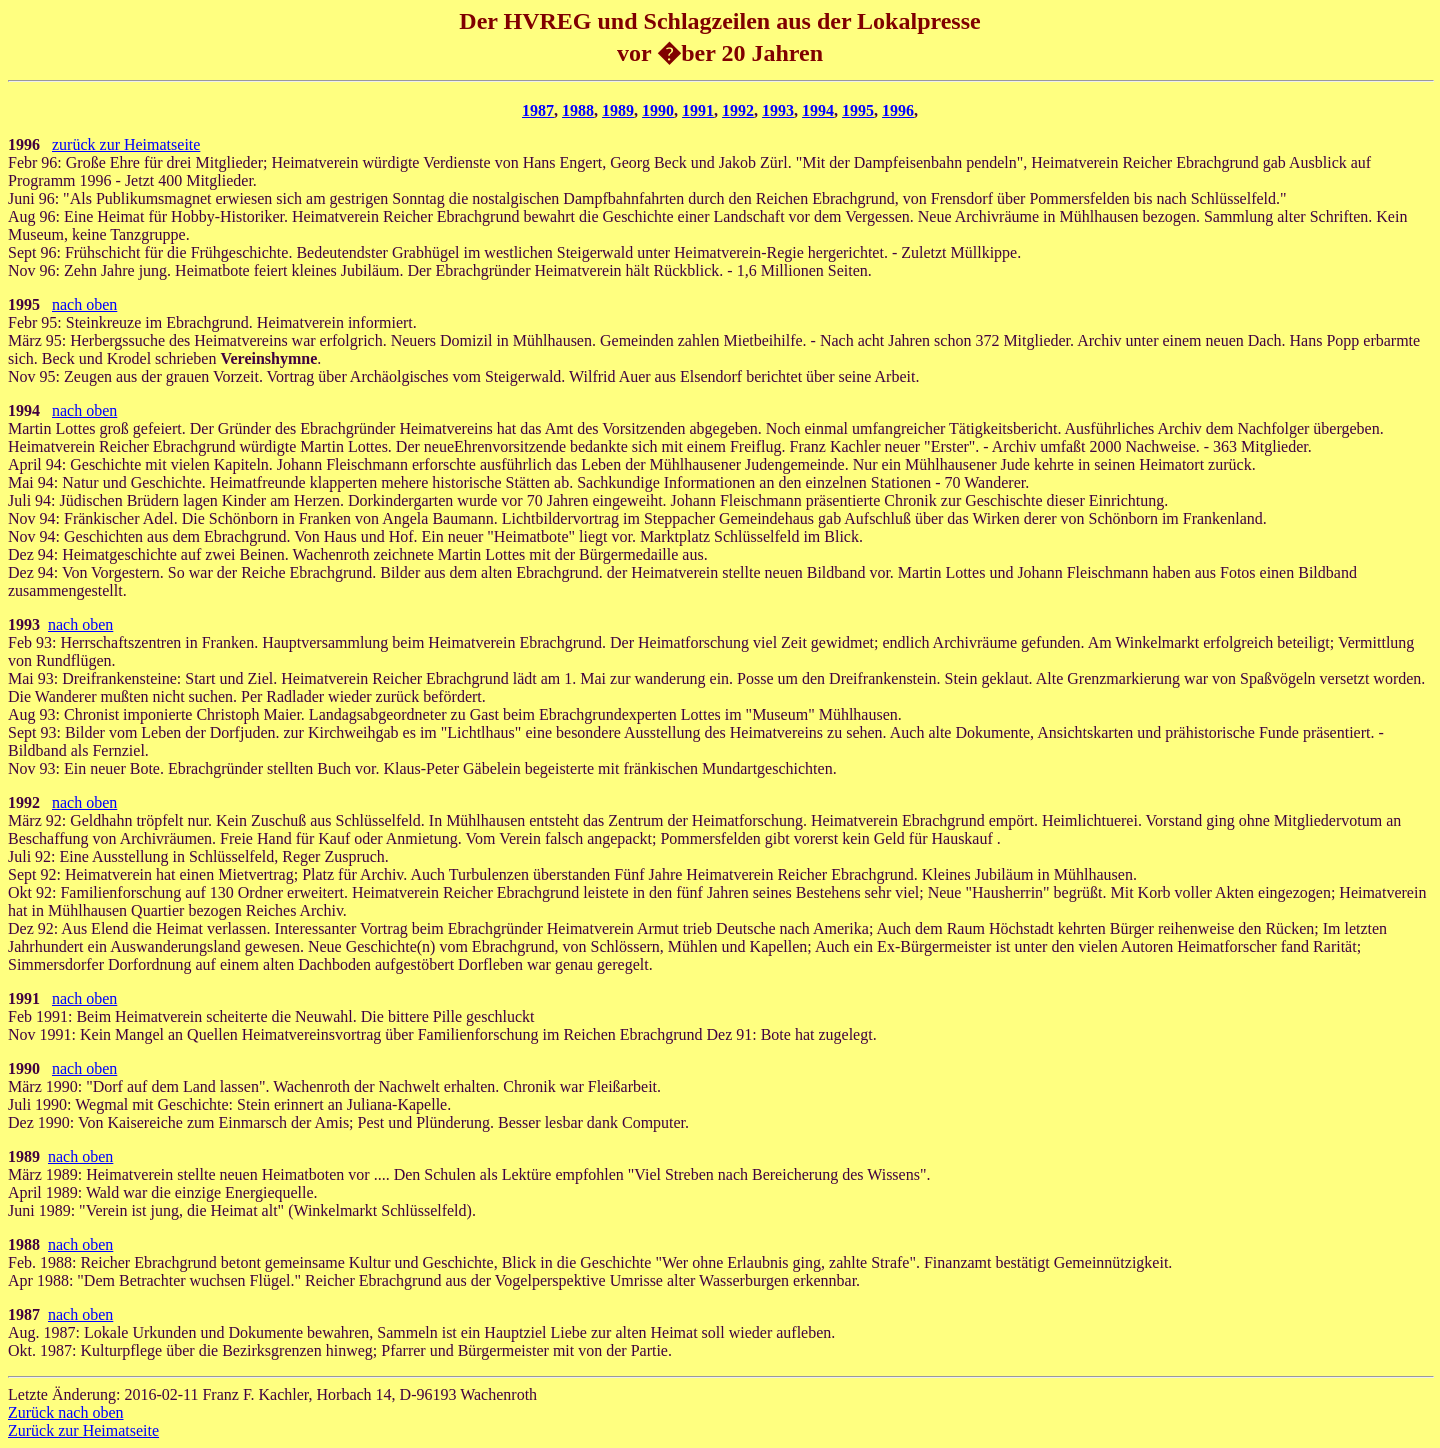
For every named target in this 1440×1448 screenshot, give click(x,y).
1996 (898, 110)
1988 (578, 110)
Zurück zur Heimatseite (83, 1430)
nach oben (84, 304)
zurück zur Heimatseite (126, 144)
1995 (858, 110)
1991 (698, 110)
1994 (818, 110)
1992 (738, 110)
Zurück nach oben (66, 1412)
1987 (538, 110)
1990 (658, 110)
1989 (618, 110)
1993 (778, 110)
